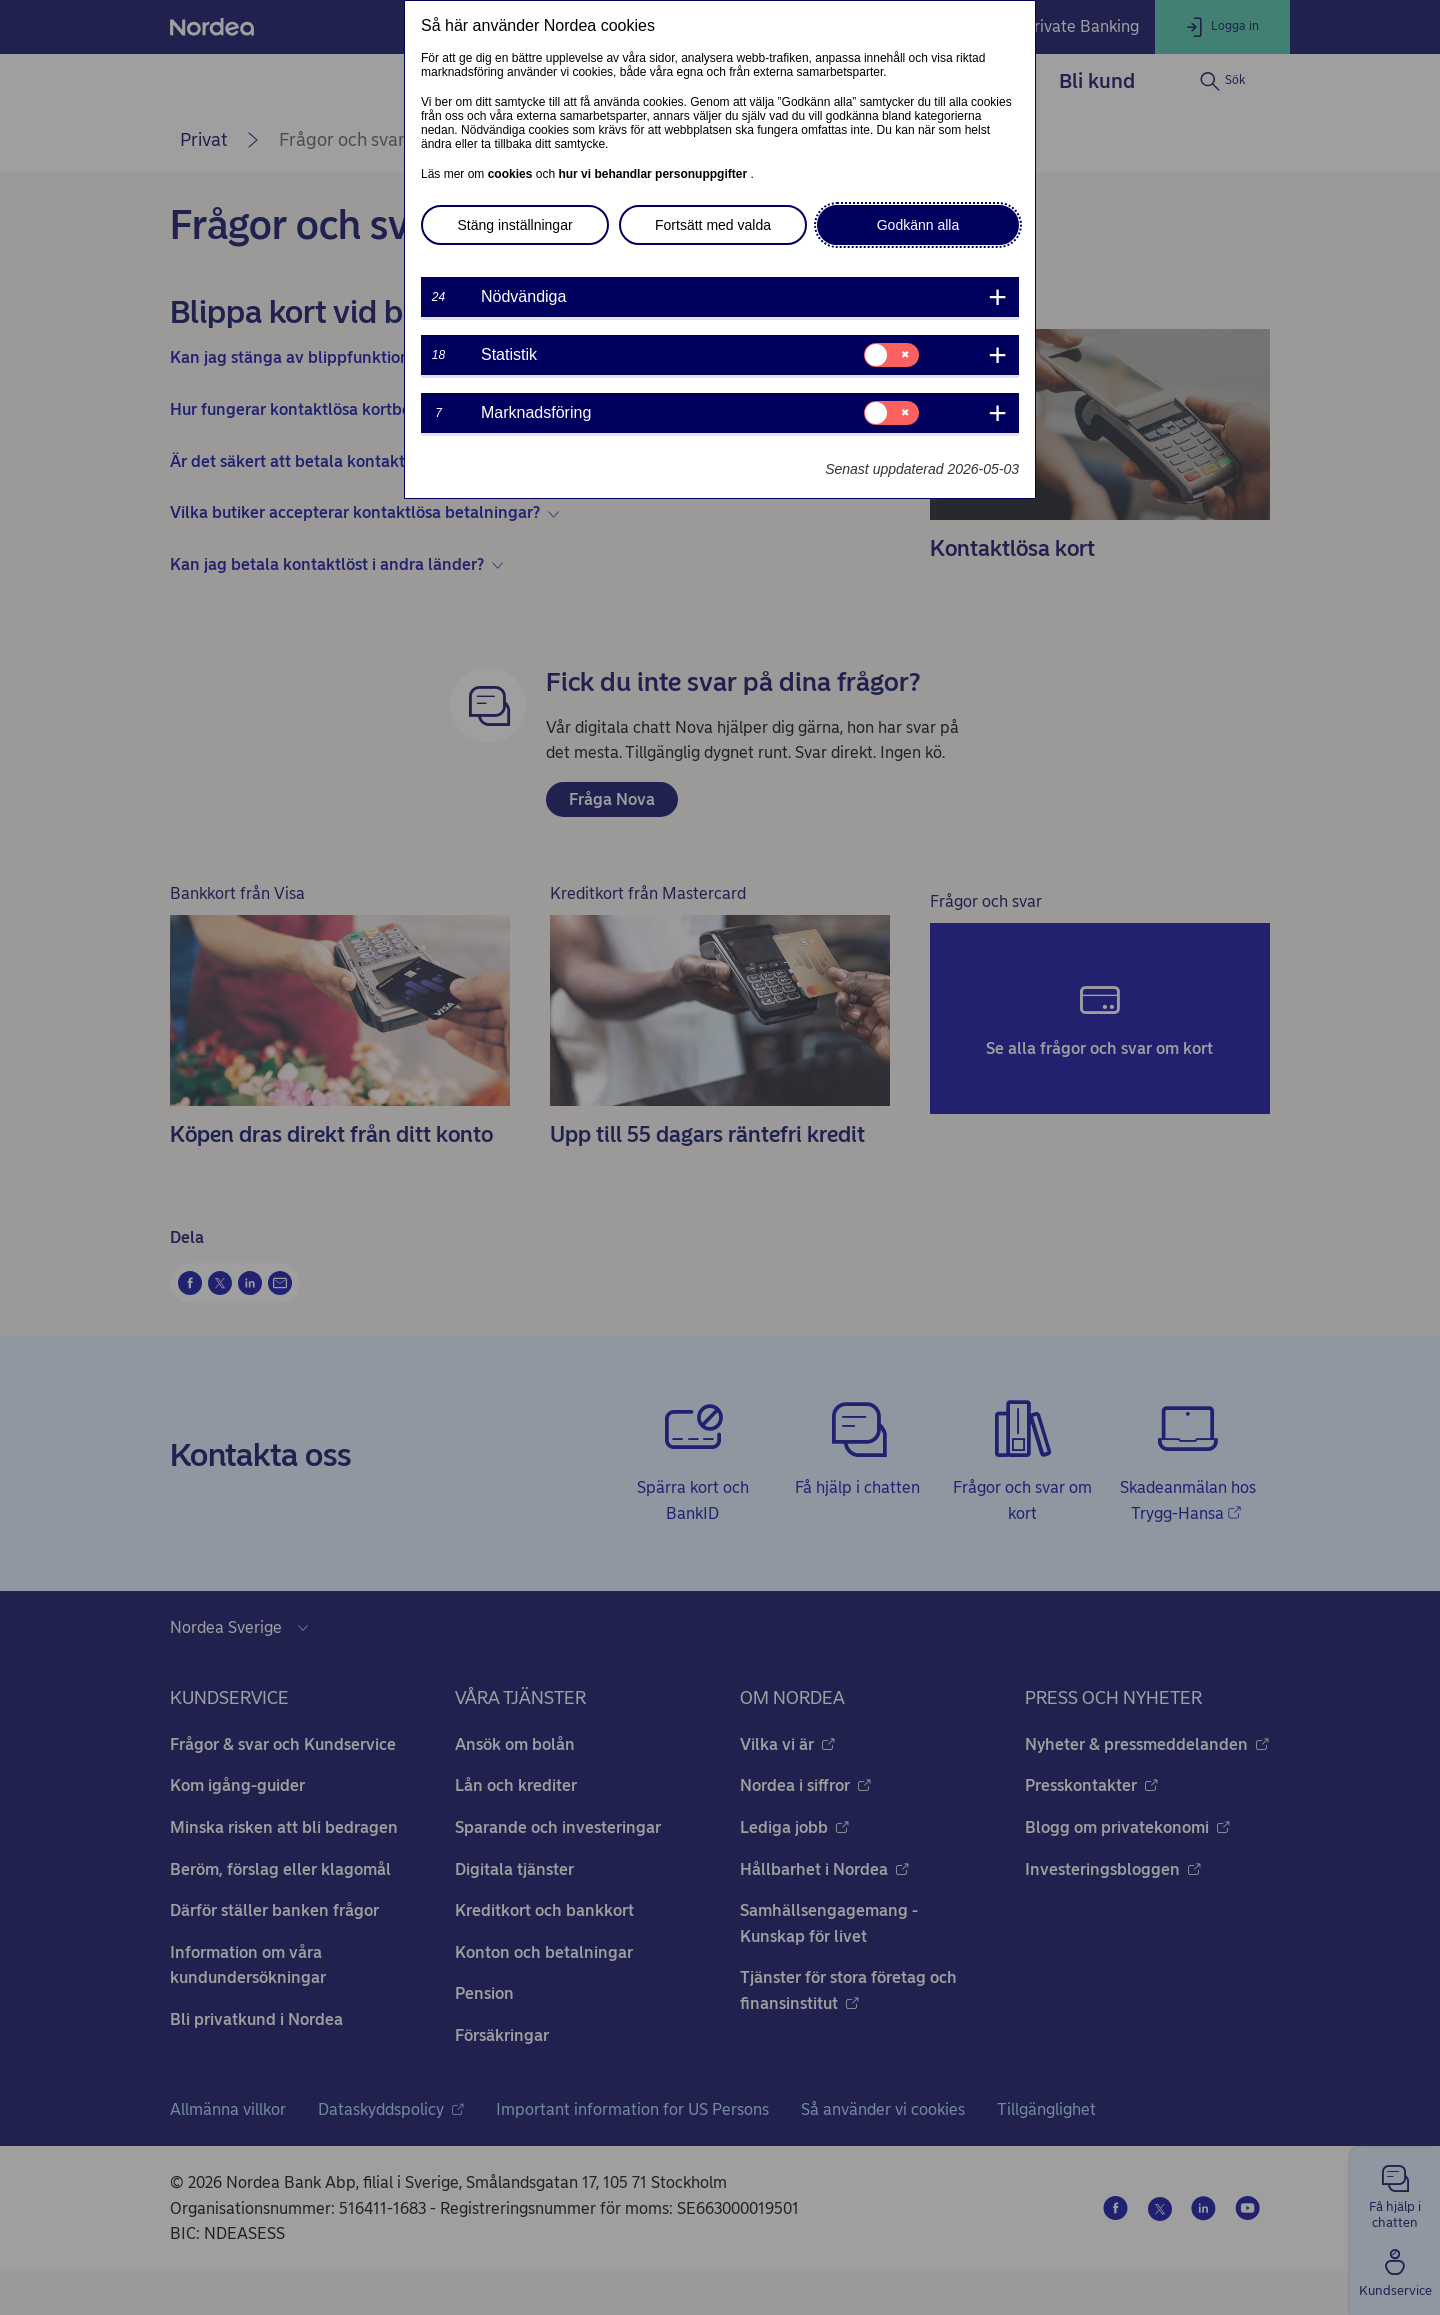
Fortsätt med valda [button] (713, 225)
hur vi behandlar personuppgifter (654, 174)
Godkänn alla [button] (918, 225)
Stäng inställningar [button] (514, 225)
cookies (512, 174)
